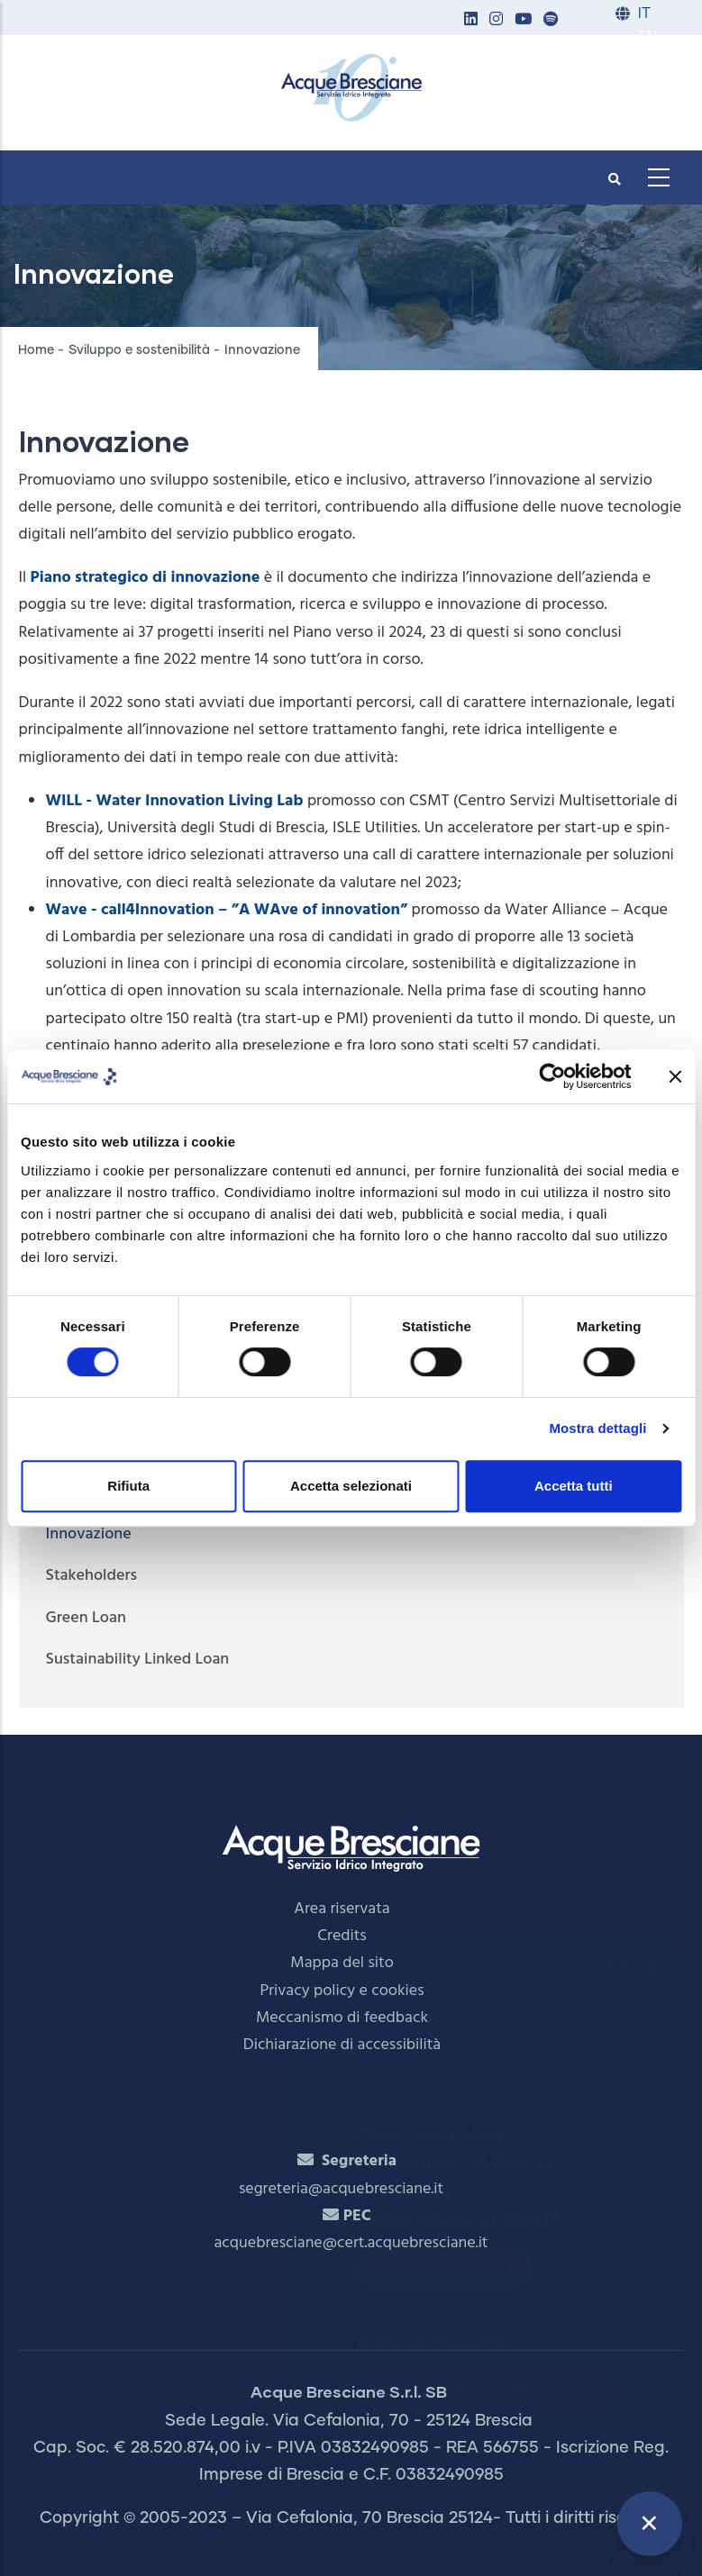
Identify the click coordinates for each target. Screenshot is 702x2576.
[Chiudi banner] (675, 1076)
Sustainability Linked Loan (138, 1659)
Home (36, 350)
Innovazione (89, 1534)
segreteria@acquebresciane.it (341, 2189)
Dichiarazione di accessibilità (342, 2045)
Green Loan (86, 1618)
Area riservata (341, 1909)
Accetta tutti (573, 1485)
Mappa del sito (342, 1963)
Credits (342, 1936)
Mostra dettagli (597, 1428)
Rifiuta (128, 1485)
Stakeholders (92, 1576)
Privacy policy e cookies (342, 1991)
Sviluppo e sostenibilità (139, 350)
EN (647, 37)
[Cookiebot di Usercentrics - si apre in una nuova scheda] (552, 1076)
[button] (471, 20)
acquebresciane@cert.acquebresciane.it (351, 2243)
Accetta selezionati (351, 1485)
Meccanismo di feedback (342, 2018)
